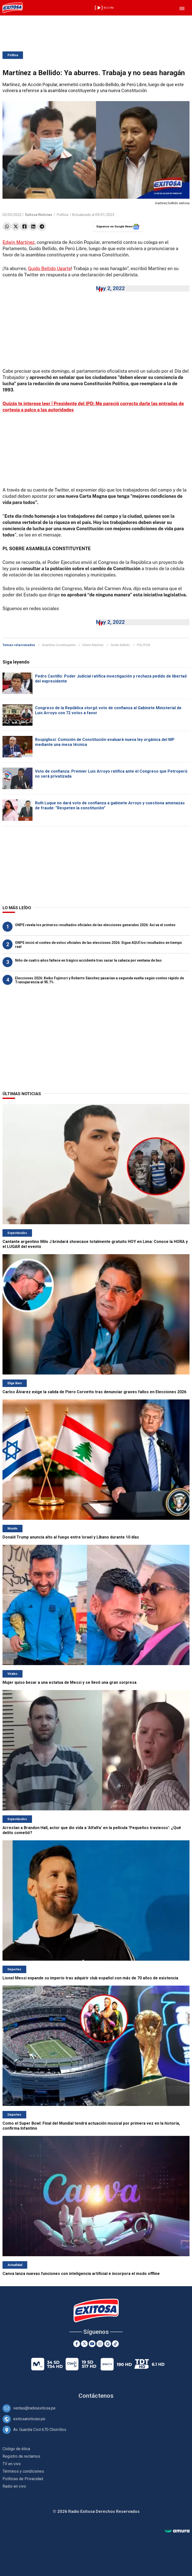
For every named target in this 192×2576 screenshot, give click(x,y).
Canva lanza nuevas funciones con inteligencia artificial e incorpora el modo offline (81, 2273)
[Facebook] (76, 2343)
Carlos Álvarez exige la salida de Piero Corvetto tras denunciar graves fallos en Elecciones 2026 (94, 1391)
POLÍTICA (143, 645)
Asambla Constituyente (59, 645)
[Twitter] (84, 2343)
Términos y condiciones (23, 2471)
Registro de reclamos (21, 2456)
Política (13, 55)
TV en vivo (11, 2463)
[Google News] (107, 2343)
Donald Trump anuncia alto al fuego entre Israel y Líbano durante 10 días (70, 1537)
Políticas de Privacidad (22, 2478)
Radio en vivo (14, 2486)
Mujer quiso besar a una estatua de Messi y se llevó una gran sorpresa (69, 1682)
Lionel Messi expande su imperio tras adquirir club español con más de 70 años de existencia (90, 1978)
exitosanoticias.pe (29, 2418)
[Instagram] (99, 2343)
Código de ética (16, 2448)
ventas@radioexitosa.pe (34, 2408)
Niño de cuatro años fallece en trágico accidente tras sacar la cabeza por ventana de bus (88, 960)
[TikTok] (115, 2343)
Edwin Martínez (18, 242)
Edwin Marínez (93, 645)
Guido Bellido (120, 645)
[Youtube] (92, 2343)
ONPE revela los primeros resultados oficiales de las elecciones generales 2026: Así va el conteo (95, 925)
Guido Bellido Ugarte (49, 268)
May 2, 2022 (110, 288)
